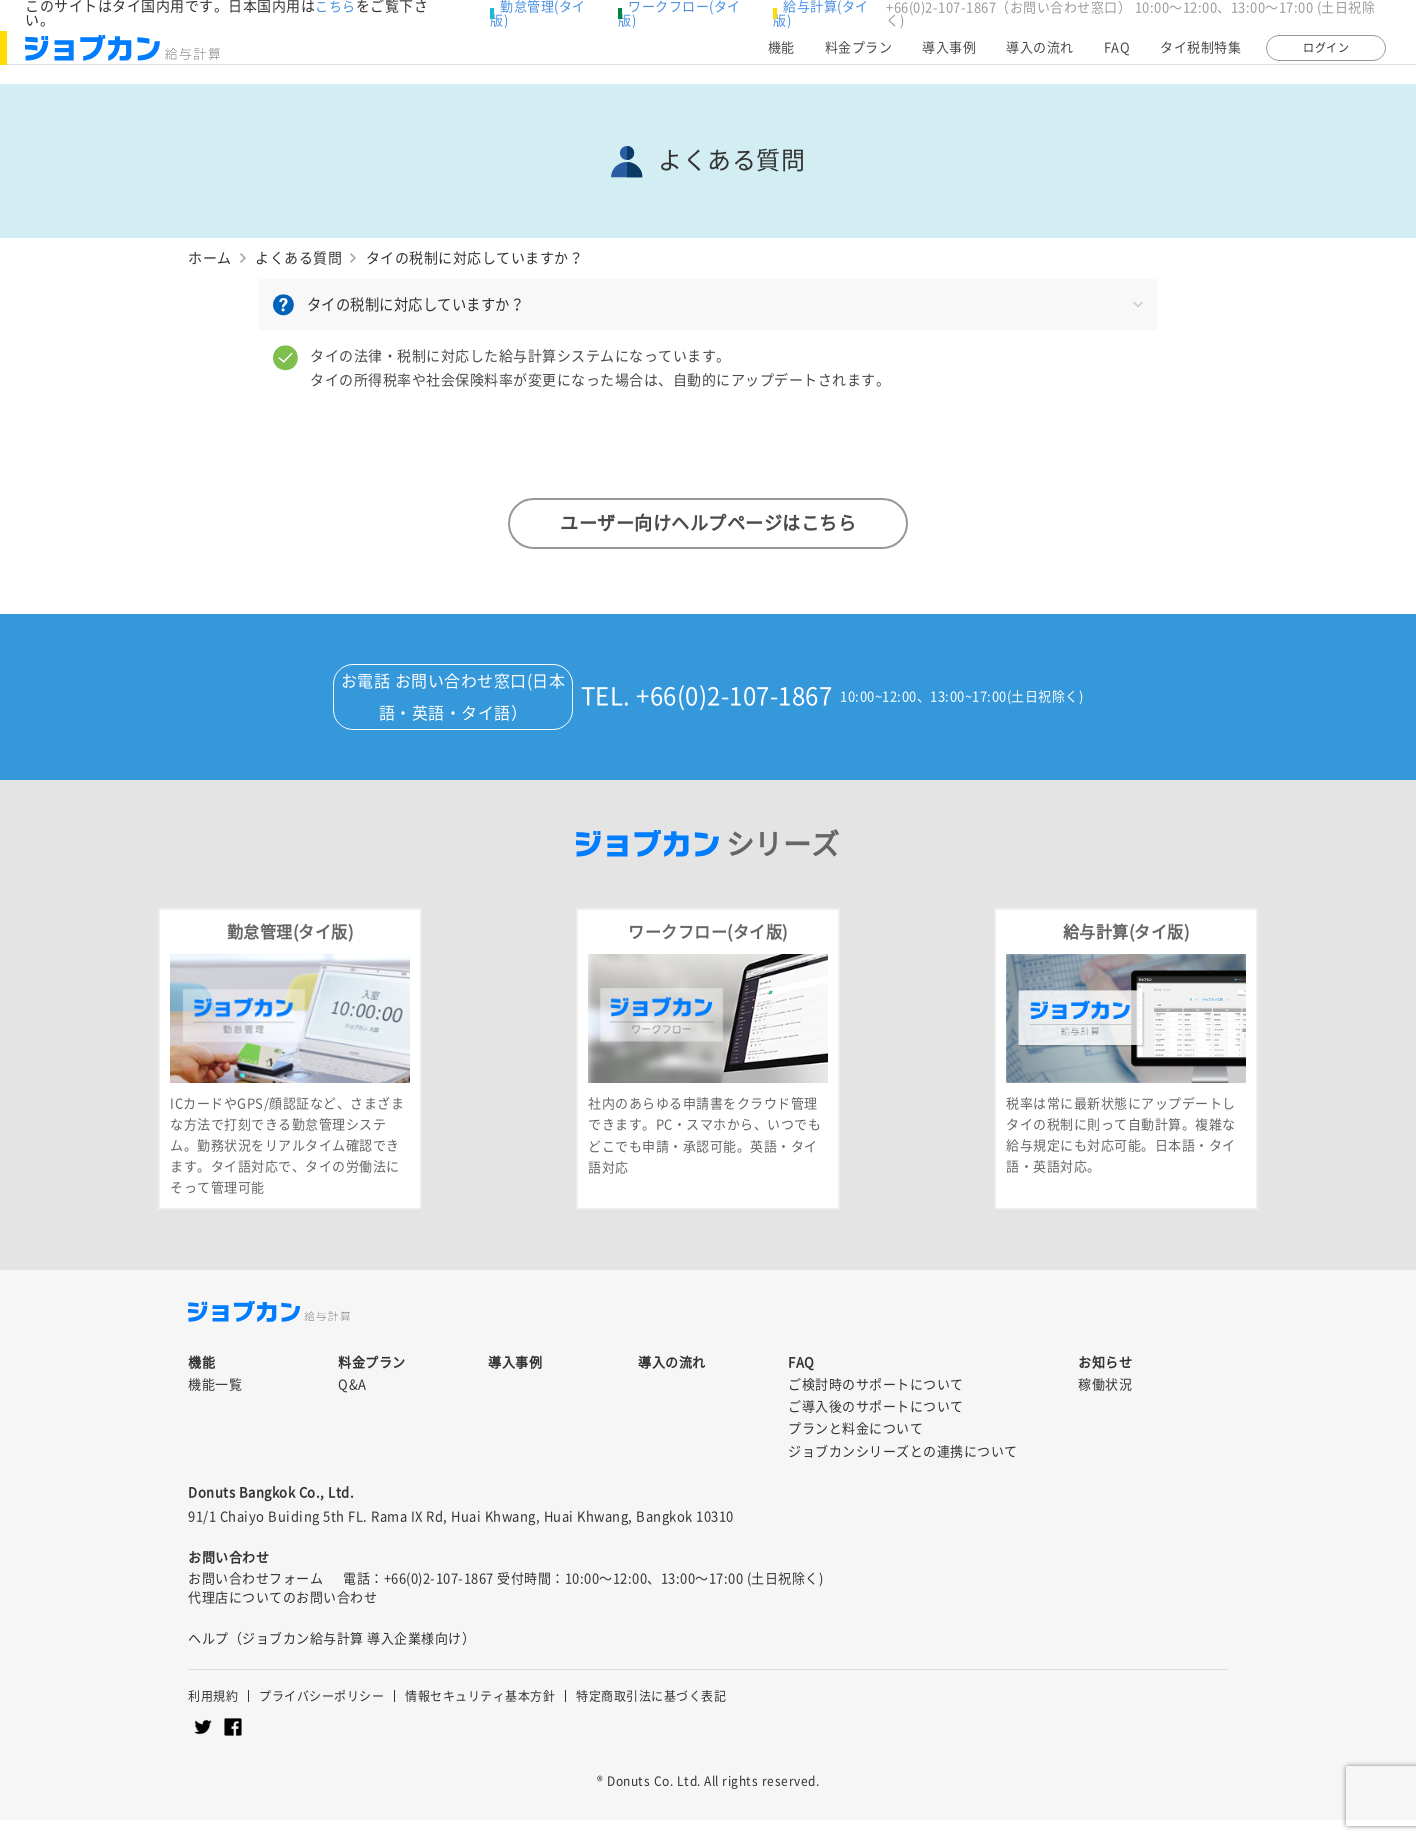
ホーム (210, 258)
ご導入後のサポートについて (876, 1427)
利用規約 (213, 1716)
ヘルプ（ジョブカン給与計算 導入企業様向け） (331, 1658)
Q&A (352, 1404)
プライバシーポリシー (321, 1716)
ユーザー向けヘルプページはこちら (708, 522)
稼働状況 (1105, 1404)
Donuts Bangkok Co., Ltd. (271, 1512)
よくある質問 (298, 258)
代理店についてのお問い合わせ (282, 1617)
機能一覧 (215, 1404)
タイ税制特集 (1200, 57)
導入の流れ (1040, 57)
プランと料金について (855, 1449)
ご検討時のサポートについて (876, 1404)
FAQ (1117, 57)
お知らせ (1105, 1382)
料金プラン (859, 57)
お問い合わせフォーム (255, 1598)
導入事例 (949, 57)
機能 (781, 57)
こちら (335, 6)
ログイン (1326, 57)
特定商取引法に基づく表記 (651, 1716)
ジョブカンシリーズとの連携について (903, 1471)
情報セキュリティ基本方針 (480, 1716)
